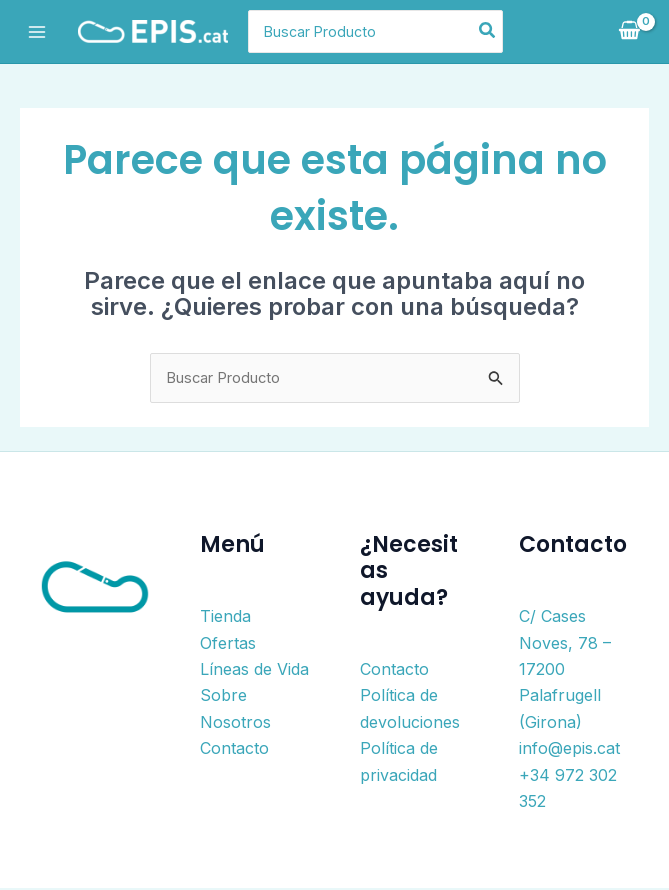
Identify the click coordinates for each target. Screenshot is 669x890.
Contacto (234, 750)
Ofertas (228, 645)
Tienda (225, 618)
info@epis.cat (569, 750)
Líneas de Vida (254, 671)
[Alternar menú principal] (37, 31)
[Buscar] (518, 32)
